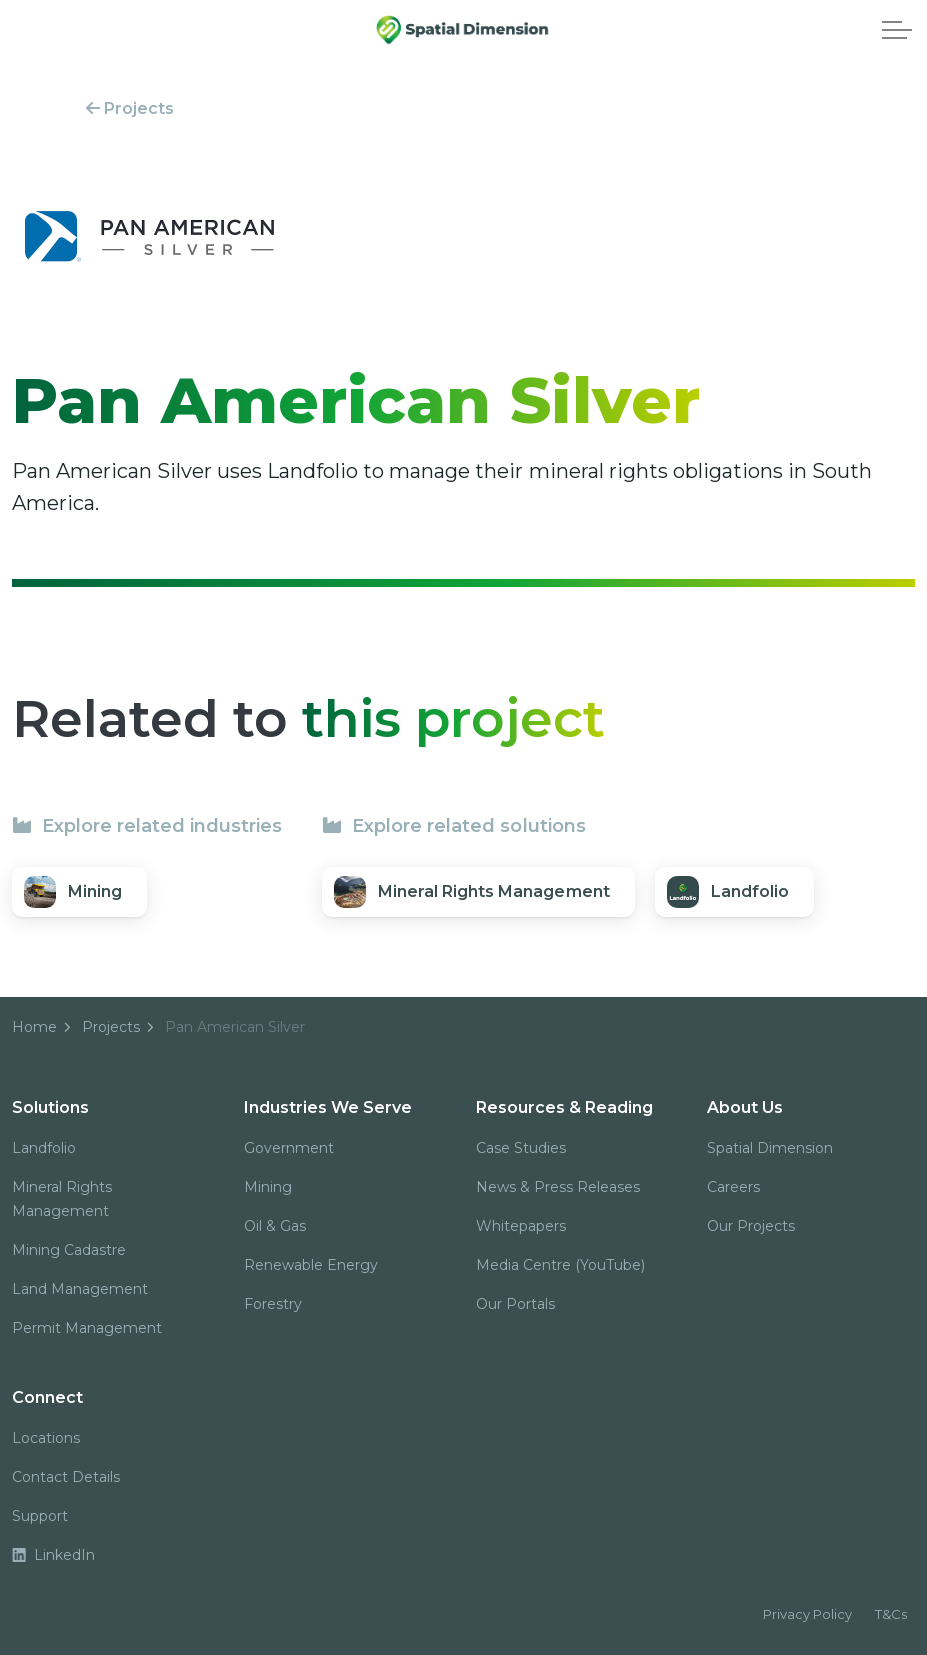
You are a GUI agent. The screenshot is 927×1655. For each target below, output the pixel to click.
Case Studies (521, 1148)
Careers (733, 1187)
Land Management (80, 1289)
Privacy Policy (807, 1614)
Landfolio (44, 1148)
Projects (130, 108)
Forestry (273, 1304)
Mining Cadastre (69, 1250)
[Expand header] (897, 30)
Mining (268, 1187)
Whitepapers (521, 1226)
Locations (46, 1438)
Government (289, 1148)
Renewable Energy (311, 1265)
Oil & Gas (275, 1226)
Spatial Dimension (770, 1148)
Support (40, 1516)
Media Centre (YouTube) (560, 1265)
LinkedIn (53, 1555)
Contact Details (66, 1477)
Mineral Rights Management (62, 1199)
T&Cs (891, 1614)
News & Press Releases (558, 1187)
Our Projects (751, 1226)
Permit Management (87, 1328)
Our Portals (515, 1304)
